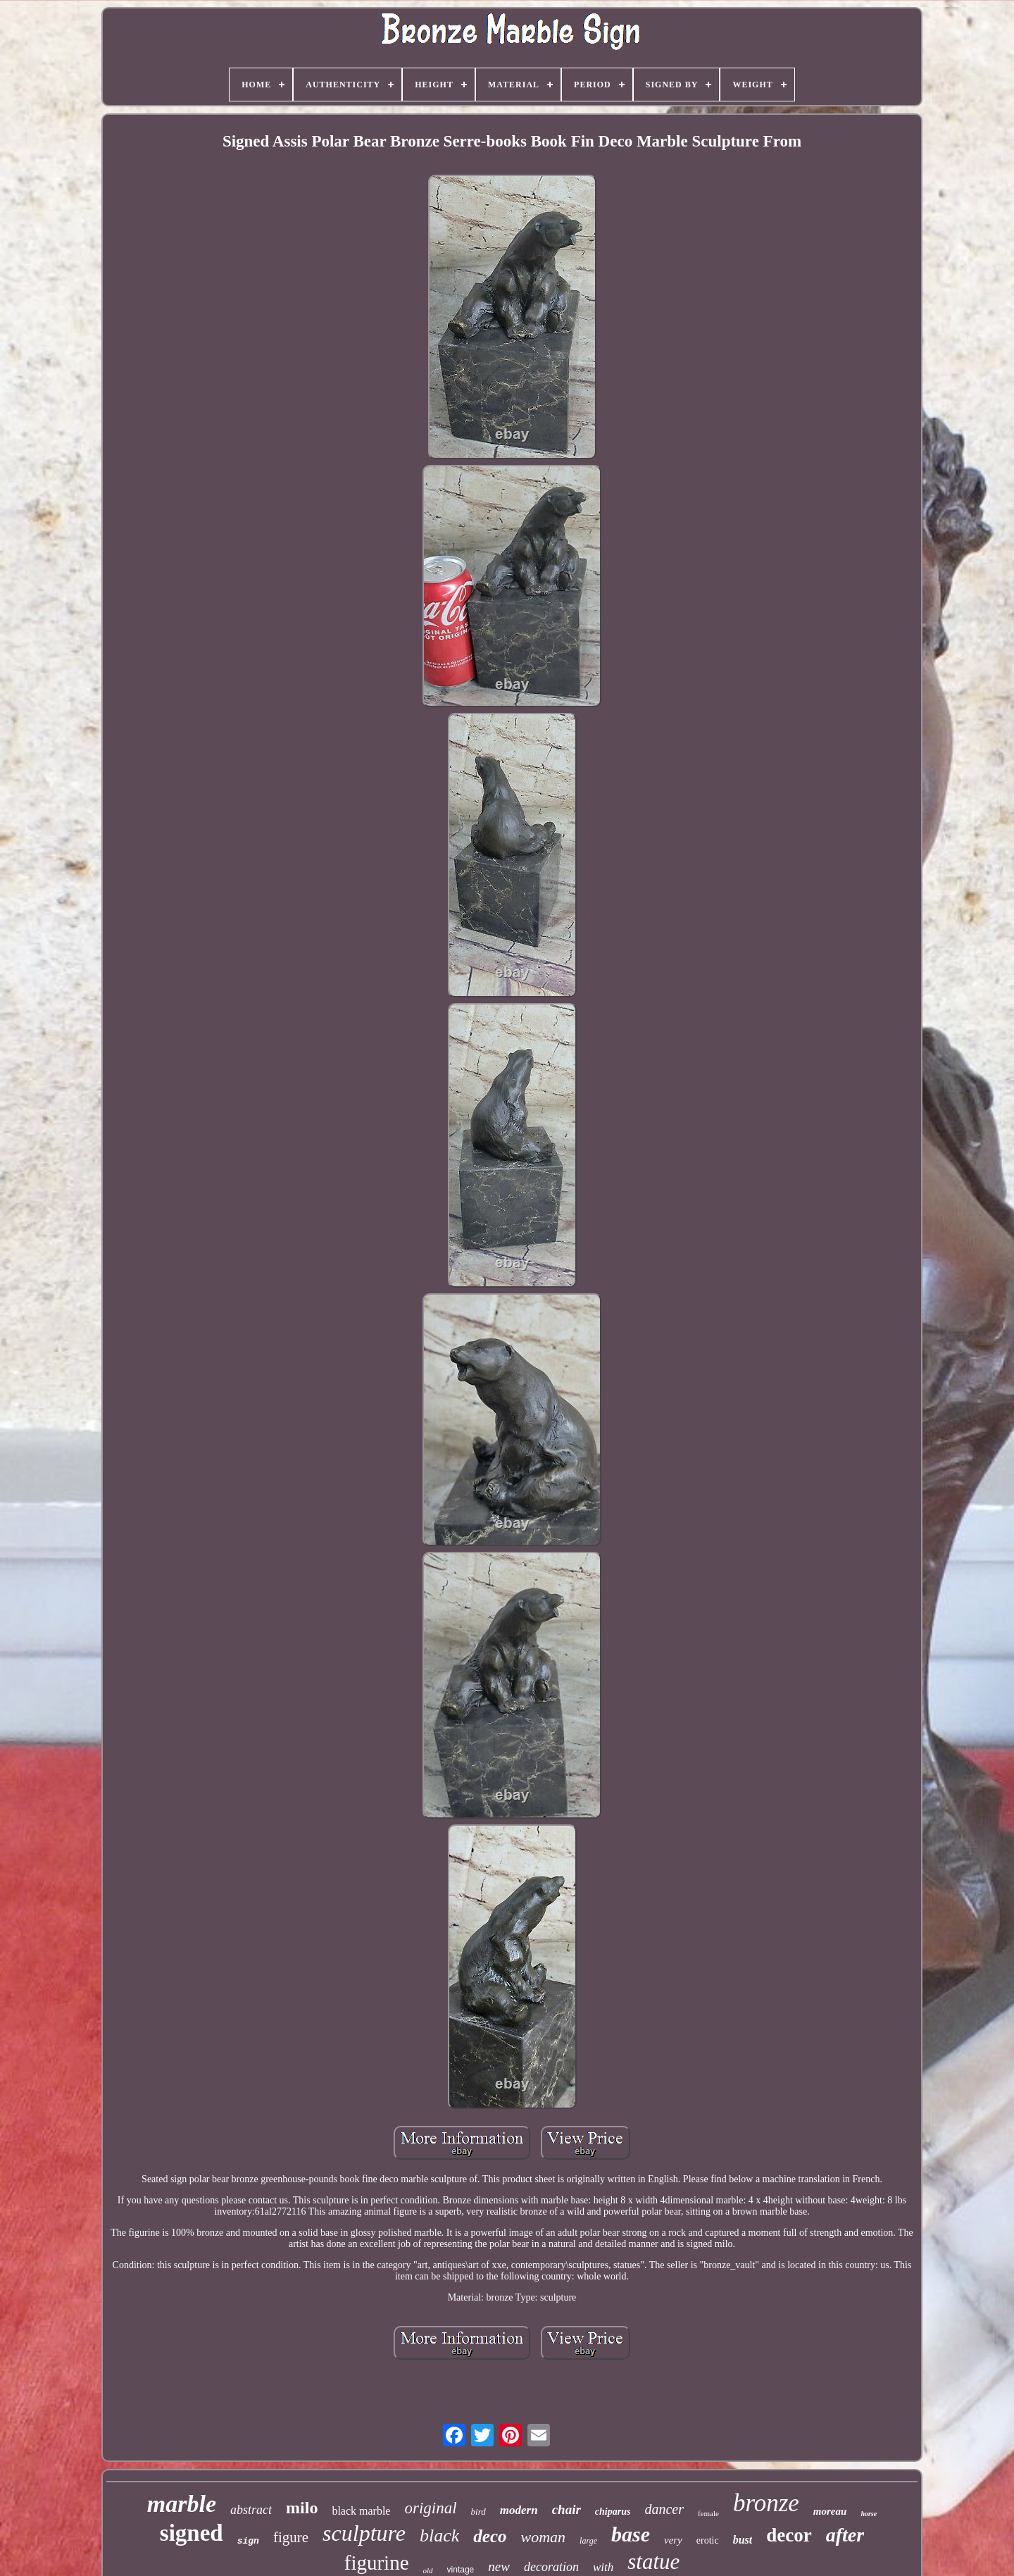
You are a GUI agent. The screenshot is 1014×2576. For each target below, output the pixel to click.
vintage (461, 2570)
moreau (830, 2511)
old (428, 2570)
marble (181, 2504)
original (430, 2508)
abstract (251, 2510)
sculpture (364, 2533)
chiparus (613, 2511)
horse (868, 2514)
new (499, 2566)
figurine (376, 2562)
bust (743, 2540)
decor (788, 2535)
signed (191, 2533)
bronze (766, 2503)
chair (566, 2509)
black (439, 2535)
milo (302, 2508)
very (673, 2540)
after (845, 2535)
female (708, 2513)
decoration (551, 2567)
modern (519, 2510)
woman (543, 2537)
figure (290, 2537)
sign (248, 2541)
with (603, 2567)
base (630, 2534)
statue (653, 2561)
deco (489, 2536)
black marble (361, 2511)
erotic (707, 2540)
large (588, 2541)
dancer (664, 2509)
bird (478, 2511)
